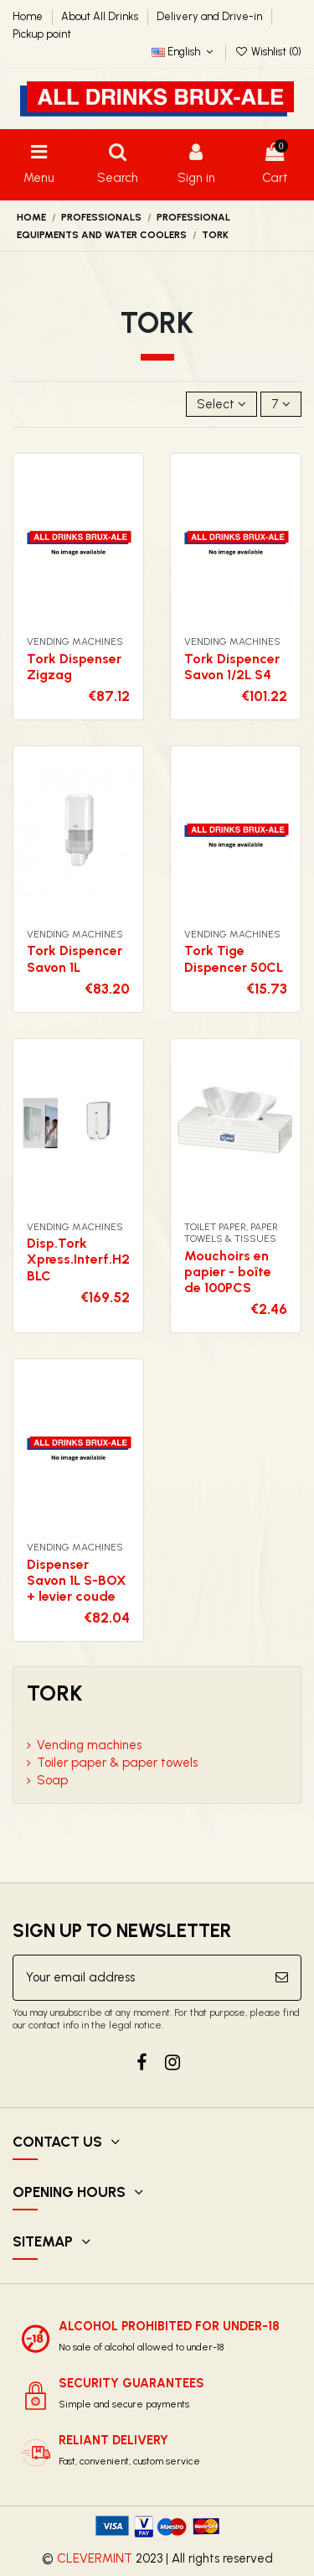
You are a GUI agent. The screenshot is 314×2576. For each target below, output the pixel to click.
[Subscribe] (282, 1977)
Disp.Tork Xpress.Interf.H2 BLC (78, 1259)
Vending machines (89, 1745)
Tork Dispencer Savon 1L (74, 958)
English (184, 51)
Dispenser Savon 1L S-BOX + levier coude (76, 1580)
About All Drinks (101, 16)
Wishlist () (267, 51)
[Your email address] (138, 1977)
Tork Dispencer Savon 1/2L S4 (232, 667)
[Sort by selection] (221, 405)
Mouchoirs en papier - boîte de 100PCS (227, 1272)
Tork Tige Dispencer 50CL (233, 958)
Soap (52, 1780)
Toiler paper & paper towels (117, 1762)
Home (29, 16)
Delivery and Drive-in (211, 16)
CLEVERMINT (94, 2558)
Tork (55, 1693)
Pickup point (42, 34)
